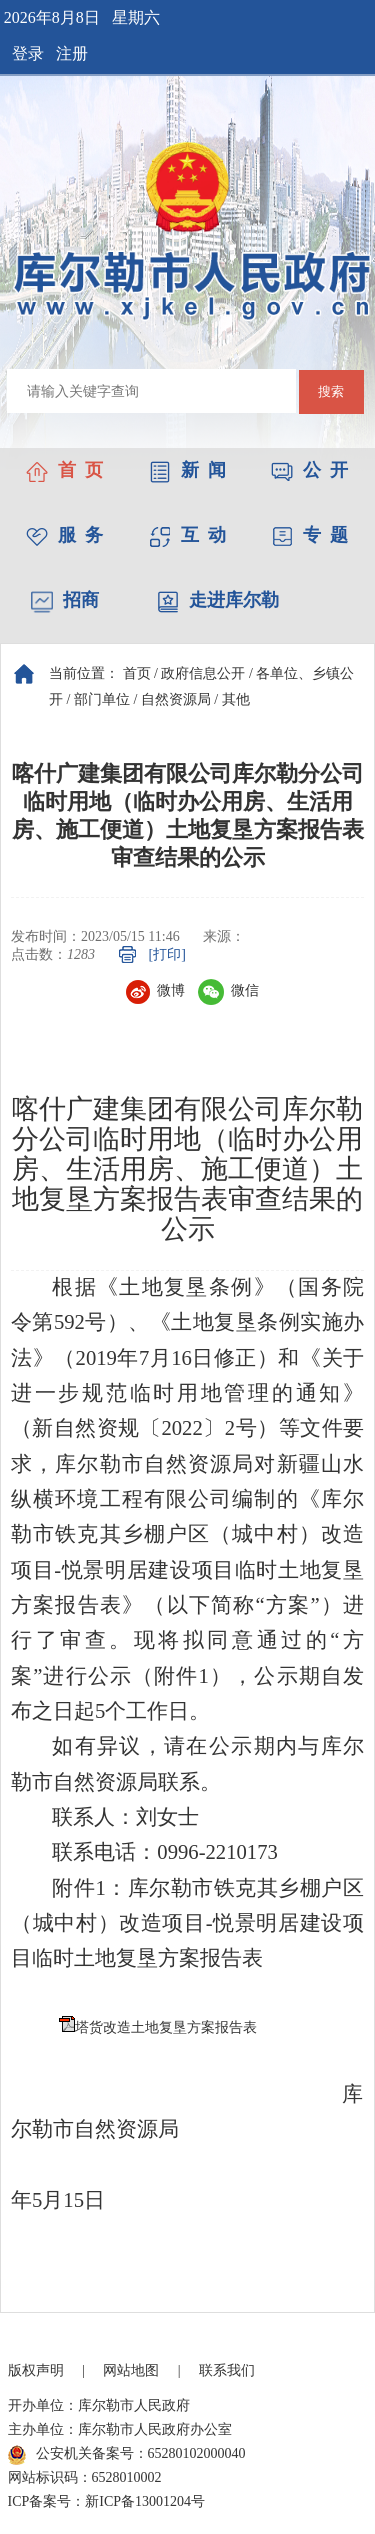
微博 (155, 990)
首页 (137, 673)
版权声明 (36, 2370)
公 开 (309, 470)
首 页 (64, 470)
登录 (28, 53)
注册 (72, 53)
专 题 (309, 535)
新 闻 (187, 470)
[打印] (167, 954)
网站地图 (131, 2370)
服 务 (64, 535)
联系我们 (227, 2370)
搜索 (331, 391)
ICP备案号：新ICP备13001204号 (107, 2501)
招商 (65, 600)
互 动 (187, 535)
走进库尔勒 (218, 600)
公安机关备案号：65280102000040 (127, 2455)
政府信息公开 (203, 673)
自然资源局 (176, 699)
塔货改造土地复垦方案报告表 (166, 2027)
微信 (228, 990)
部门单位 (102, 699)
